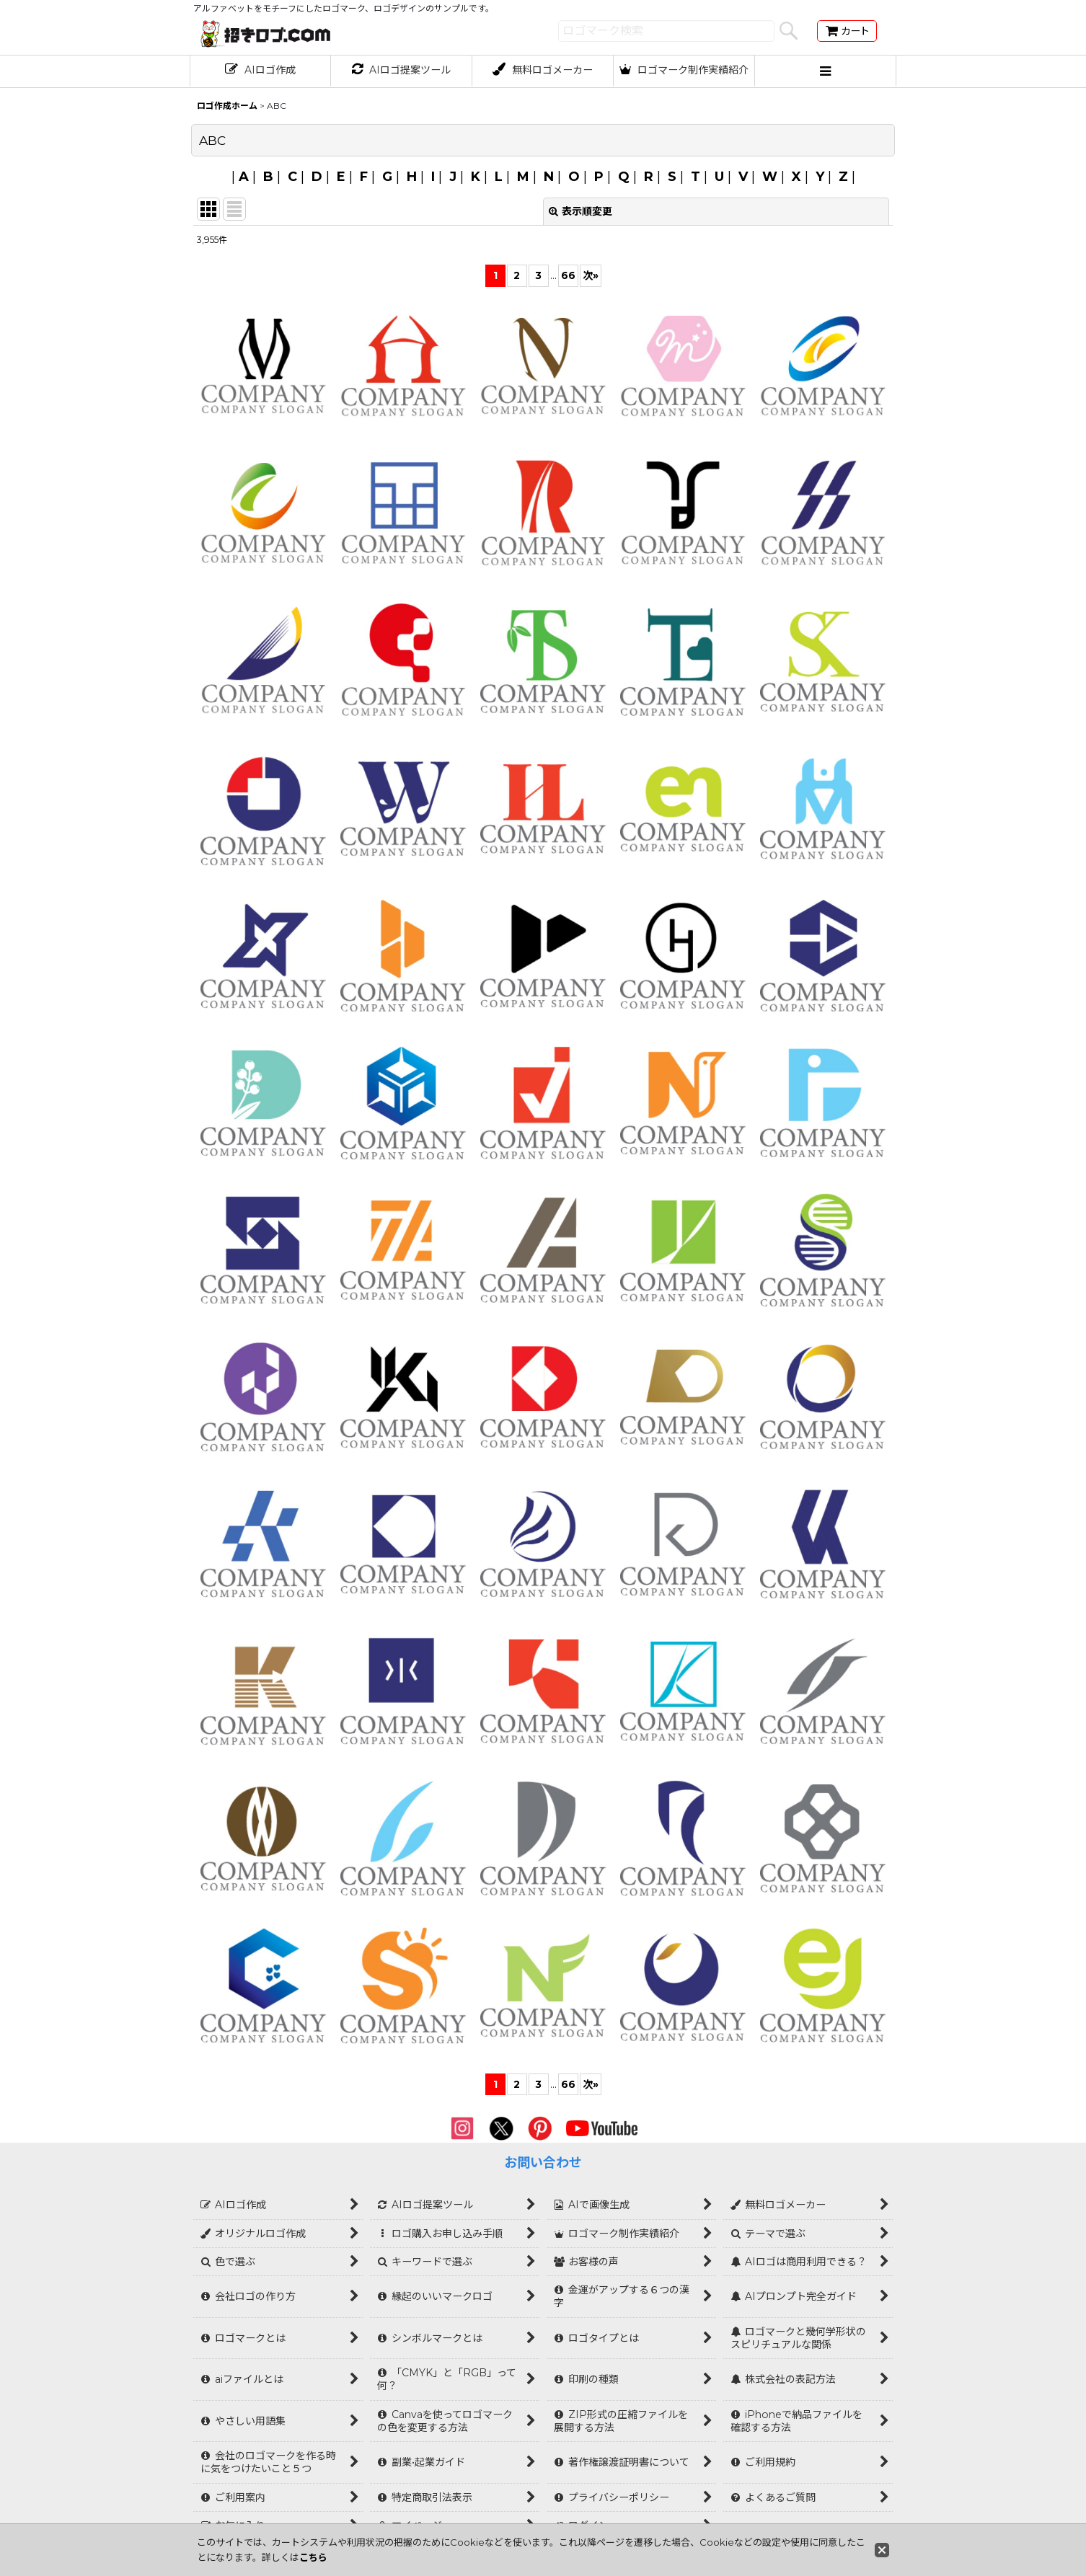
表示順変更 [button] (580, 211)
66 (568, 275)
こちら (313, 2557)
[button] (825, 71)
